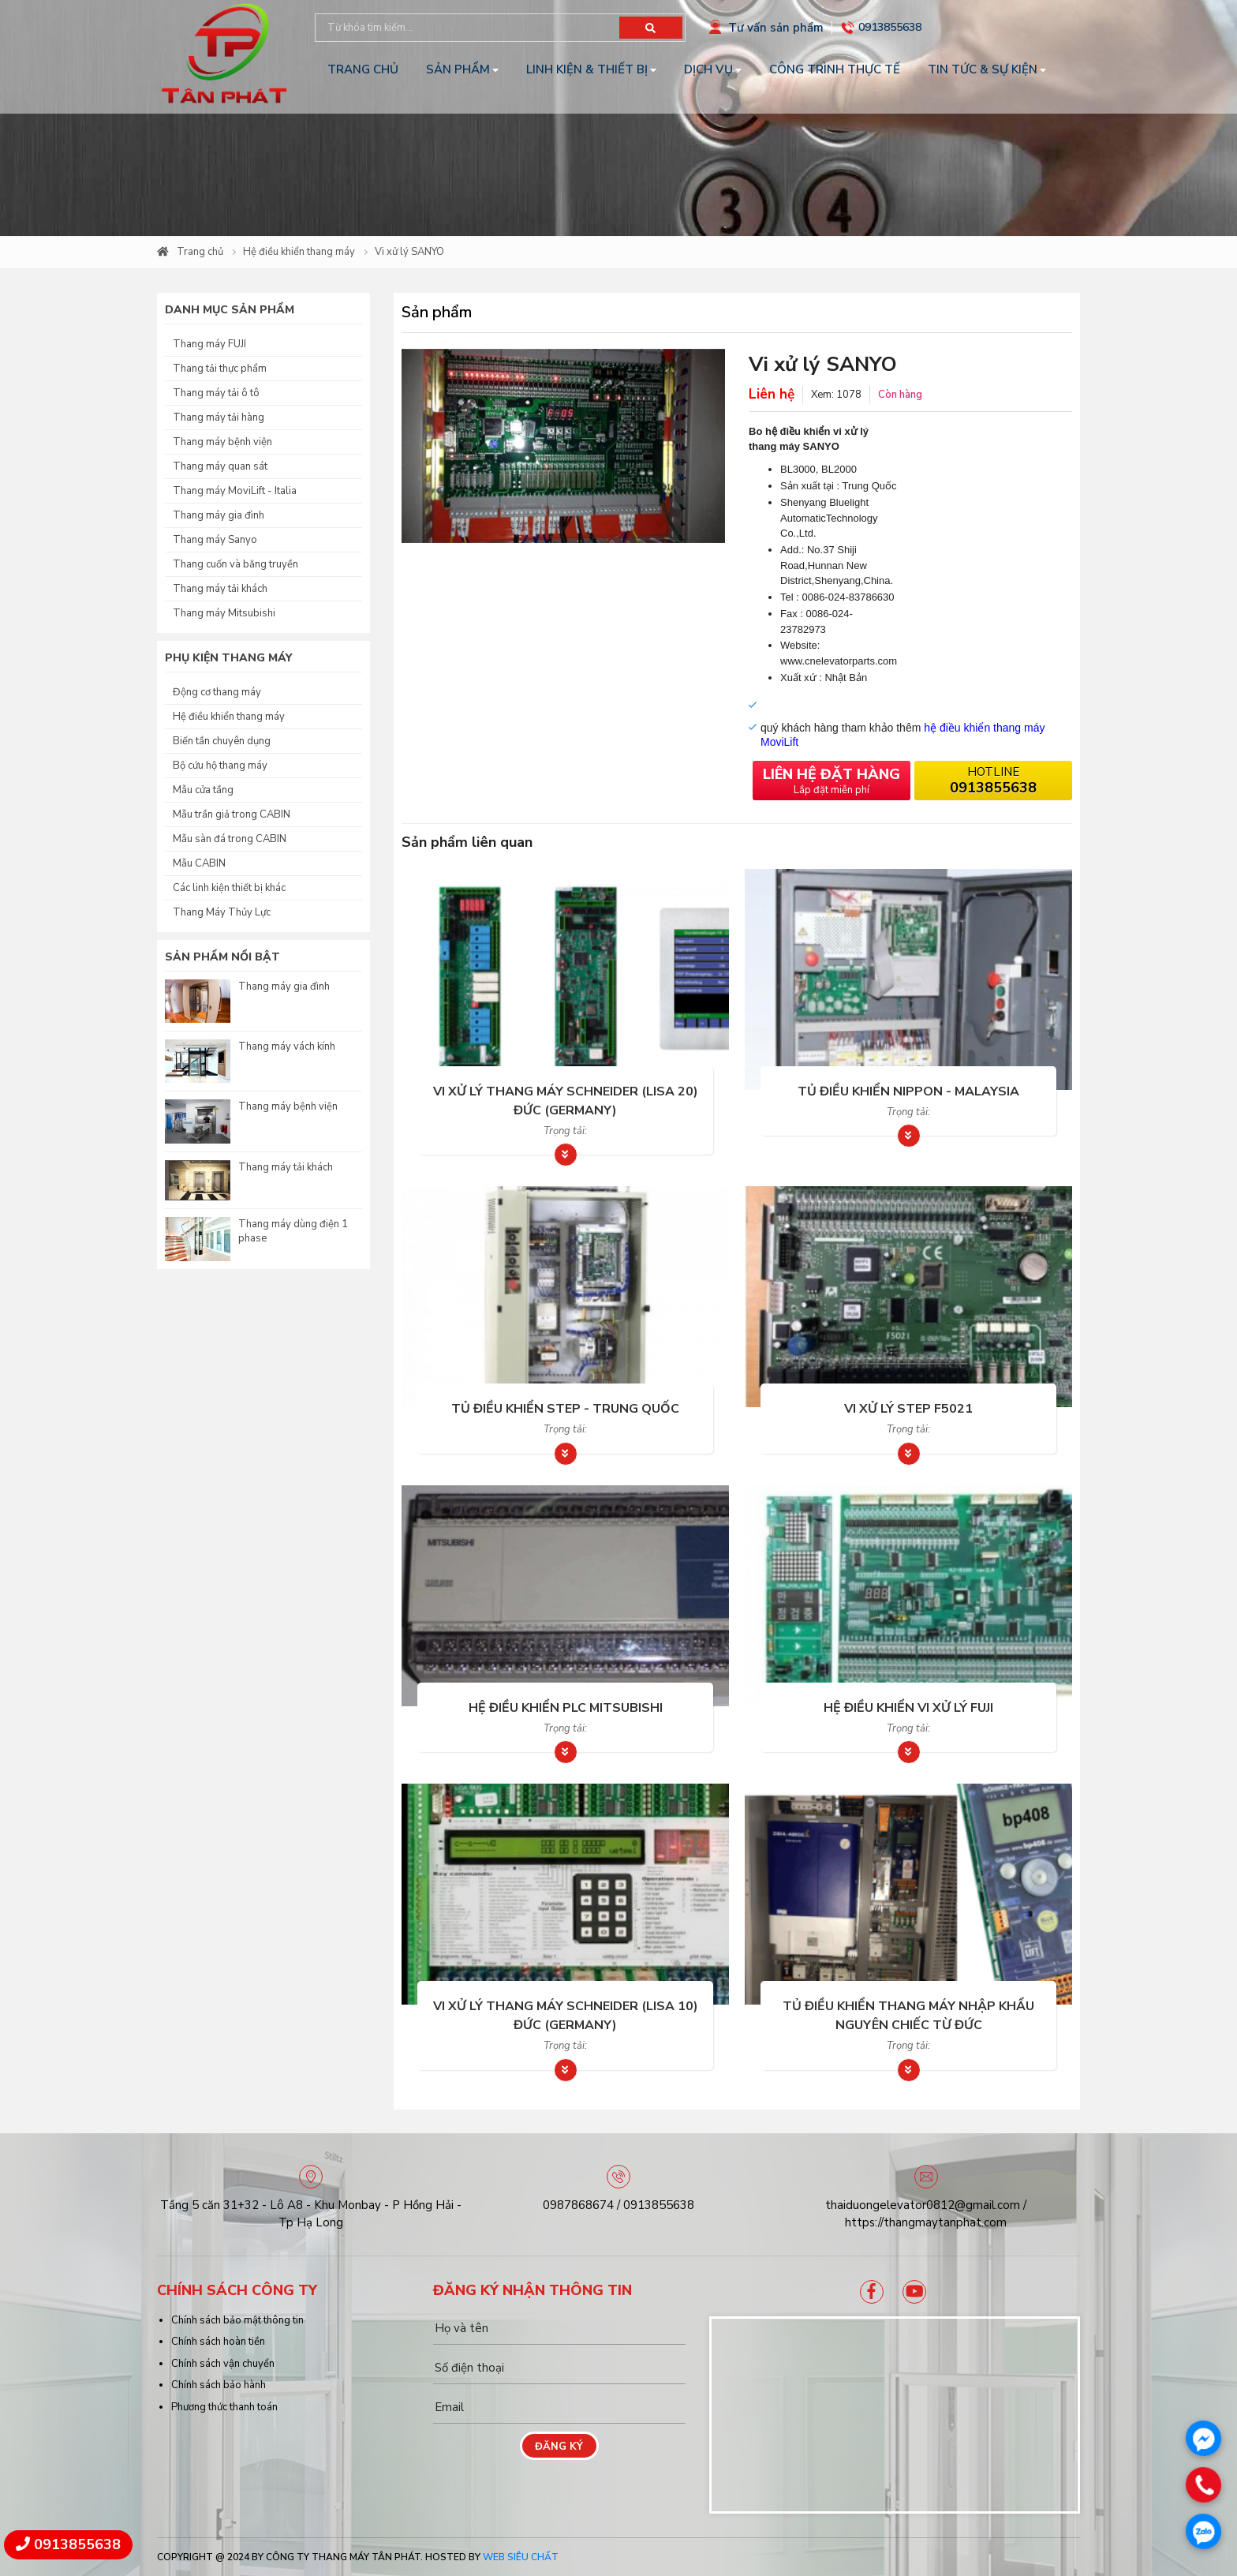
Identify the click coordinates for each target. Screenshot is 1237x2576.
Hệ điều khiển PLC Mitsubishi (566, 1708)
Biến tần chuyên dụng (222, 741)
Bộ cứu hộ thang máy (220, 765)
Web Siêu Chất (521, 2557)
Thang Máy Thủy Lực (222, 912)
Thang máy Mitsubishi (224, 613)
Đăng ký (559, 2446)
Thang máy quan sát (220, 466)
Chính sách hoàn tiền (218, 2341)
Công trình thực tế (834, 69)
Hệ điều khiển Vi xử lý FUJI (908, 1708)
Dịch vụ (708, 69)
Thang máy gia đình (218, 515)
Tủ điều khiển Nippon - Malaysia (908, 1091)
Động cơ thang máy (217, 692)
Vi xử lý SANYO (409, 252)
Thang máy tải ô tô (216, 393)
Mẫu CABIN (199, 863)
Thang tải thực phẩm (220, 368)
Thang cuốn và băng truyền (235, 564)
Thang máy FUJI (209, 344)
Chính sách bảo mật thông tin (237, 2320)
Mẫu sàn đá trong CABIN (229, 839)
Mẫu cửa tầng (203, 790)
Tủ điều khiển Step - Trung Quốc (565, 1408)
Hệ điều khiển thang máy (299, 252)
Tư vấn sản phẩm (776, 28)
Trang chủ (362, 69)
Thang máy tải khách (220, 589)
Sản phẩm (458, 69)
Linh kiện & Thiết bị (587, 69)
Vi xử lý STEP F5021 (908, 1408)
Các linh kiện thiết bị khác (229, 888)
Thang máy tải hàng (218, 417)
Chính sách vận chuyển (223, 2364)
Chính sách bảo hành (218, 2385)
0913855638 (889, 27)
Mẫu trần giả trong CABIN (231, 814)
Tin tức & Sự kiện (982, 69)
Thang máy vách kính (286, 1046)
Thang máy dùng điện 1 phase (293, 1231)
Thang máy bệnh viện (222, 442)
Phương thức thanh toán (224, 2407)
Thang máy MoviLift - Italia (235, 491)
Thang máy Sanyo (215, 540)
